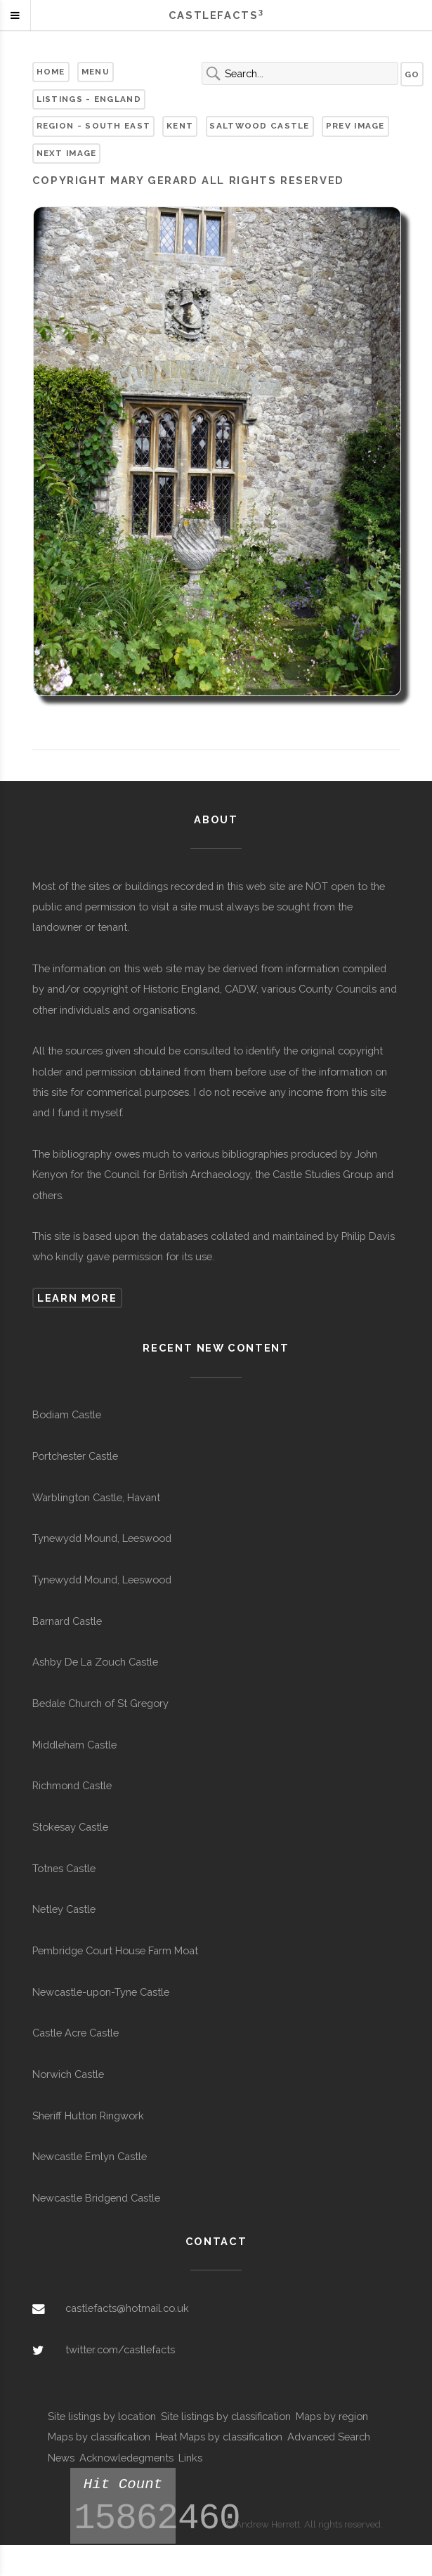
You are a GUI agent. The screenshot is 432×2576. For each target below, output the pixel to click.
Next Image (67, 153)
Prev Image (355, 126)
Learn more (77, 1298)
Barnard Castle (67, 1621)
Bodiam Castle (66, 1414)
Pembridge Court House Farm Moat (115, 1950)
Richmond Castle (72, 1785)
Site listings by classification (226, 2416)
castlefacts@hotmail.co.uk (127, 2308)
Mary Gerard (154, 180)
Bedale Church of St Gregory (100, 1703)
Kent (179, 126)
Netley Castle (64, 1909)
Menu (95, 72)
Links (190, 2458)
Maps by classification (99, 2437)
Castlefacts (216, 15)
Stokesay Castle (70, 1827)
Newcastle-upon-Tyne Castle (100, 1992)
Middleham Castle (74, 1745)
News (61, 2458)
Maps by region (332, 2416)
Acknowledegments (126, 2458)
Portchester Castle (75, 1456)
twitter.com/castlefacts (120, 2349)
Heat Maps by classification (218, 2437)
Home (51, 72)
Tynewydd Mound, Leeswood (101, 1538)
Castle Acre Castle (75, 2033)
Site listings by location (102, 2416)
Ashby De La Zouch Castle (95, 1662)
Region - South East (94, 126)
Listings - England (89, 99)
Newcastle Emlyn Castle (89, 2156)
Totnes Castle (64, 1868)
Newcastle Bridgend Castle (96, 2198)
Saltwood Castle (259, 126)
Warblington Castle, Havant (96, 1497)
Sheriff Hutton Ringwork (88, 2115)
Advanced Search (328, 2437)
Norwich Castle (68, 2074)
